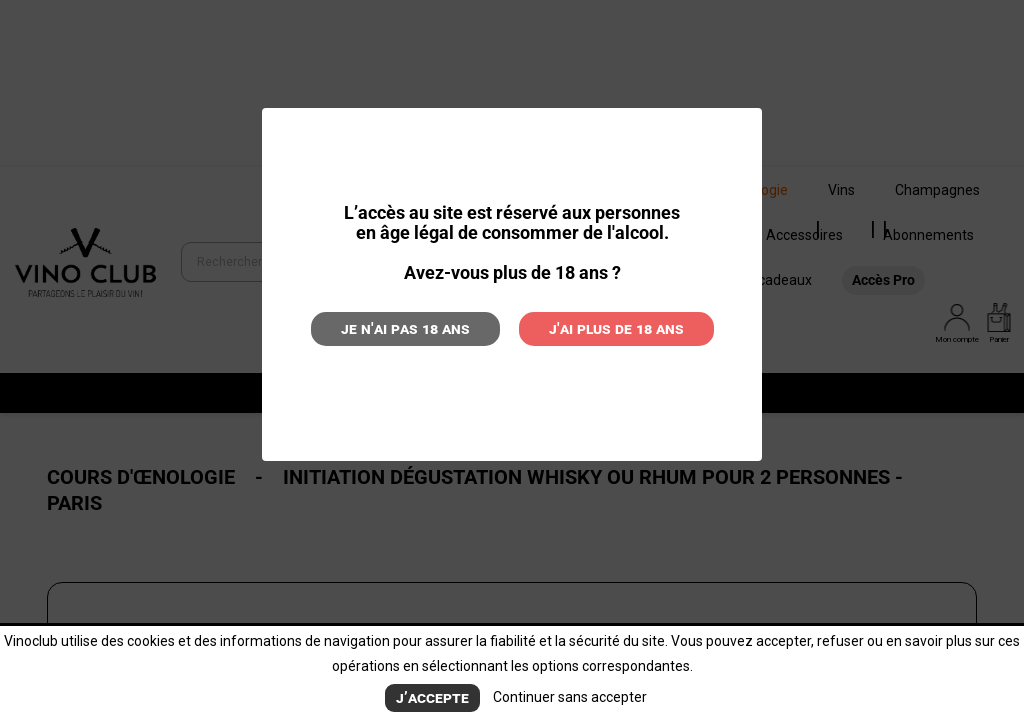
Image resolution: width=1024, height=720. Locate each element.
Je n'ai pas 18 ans (405, 328)
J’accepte (432, 697)
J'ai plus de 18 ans (616, 328)
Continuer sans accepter (570, 697)
